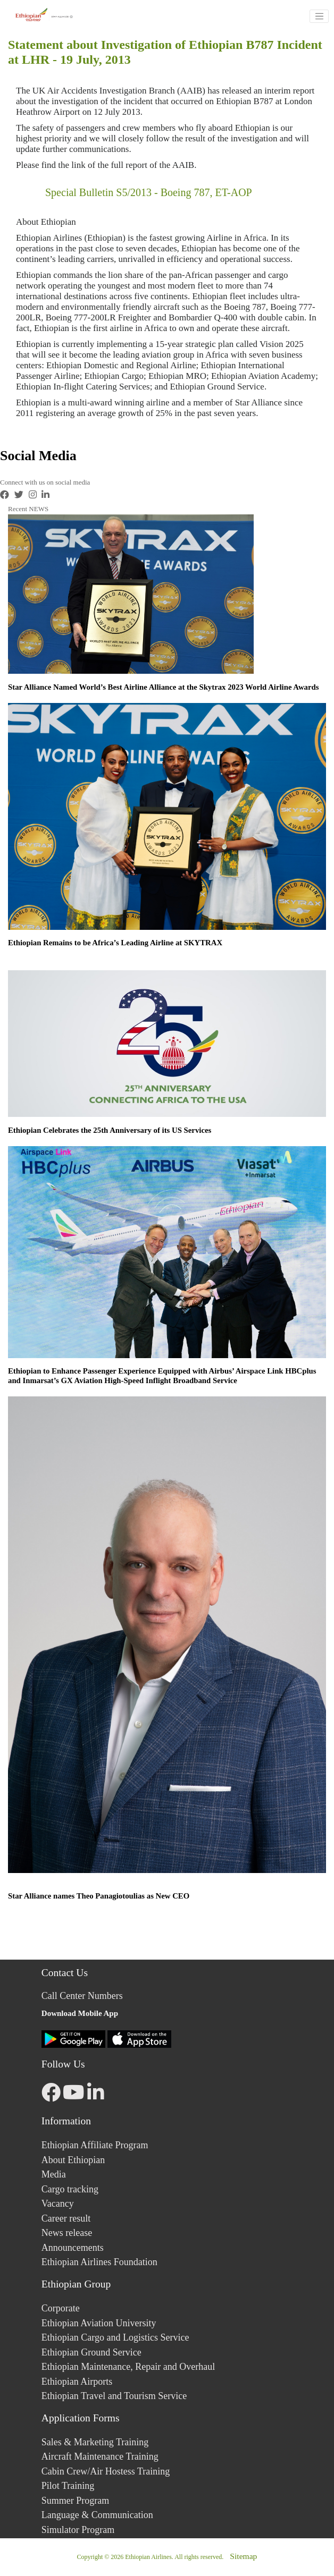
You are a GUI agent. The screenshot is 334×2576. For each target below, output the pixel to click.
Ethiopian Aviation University (98, 2323)
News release (66, 2232)
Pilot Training (68, 2485)
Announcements (72, 2247)
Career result (65, 2218)
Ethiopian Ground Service (91, 2352)
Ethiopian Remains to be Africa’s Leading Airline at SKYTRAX (115, 942)
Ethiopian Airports (77, 2381)
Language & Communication (97, 2515)
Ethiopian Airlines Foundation (99, 2262)
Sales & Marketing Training (95, 2442)
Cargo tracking (69, 2189)
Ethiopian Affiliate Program (94, 2145)
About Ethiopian (73, 2160)
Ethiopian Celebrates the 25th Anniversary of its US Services (109, 1130)
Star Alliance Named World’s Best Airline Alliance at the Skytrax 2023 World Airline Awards (163, 687)
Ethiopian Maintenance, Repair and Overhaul (128, 2366)
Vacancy (57, 2203)
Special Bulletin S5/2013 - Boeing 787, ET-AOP (148, 192)
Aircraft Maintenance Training (99, 2456)
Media (53, 2174)
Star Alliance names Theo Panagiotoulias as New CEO (98, 1896)
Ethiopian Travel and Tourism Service (114, 2396)
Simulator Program (78, 2529)
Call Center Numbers (82, 1995)
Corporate (60, 2308)
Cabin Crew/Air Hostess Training (105, 2471)
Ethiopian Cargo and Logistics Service (115, 2337)
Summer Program (75, 2500)
